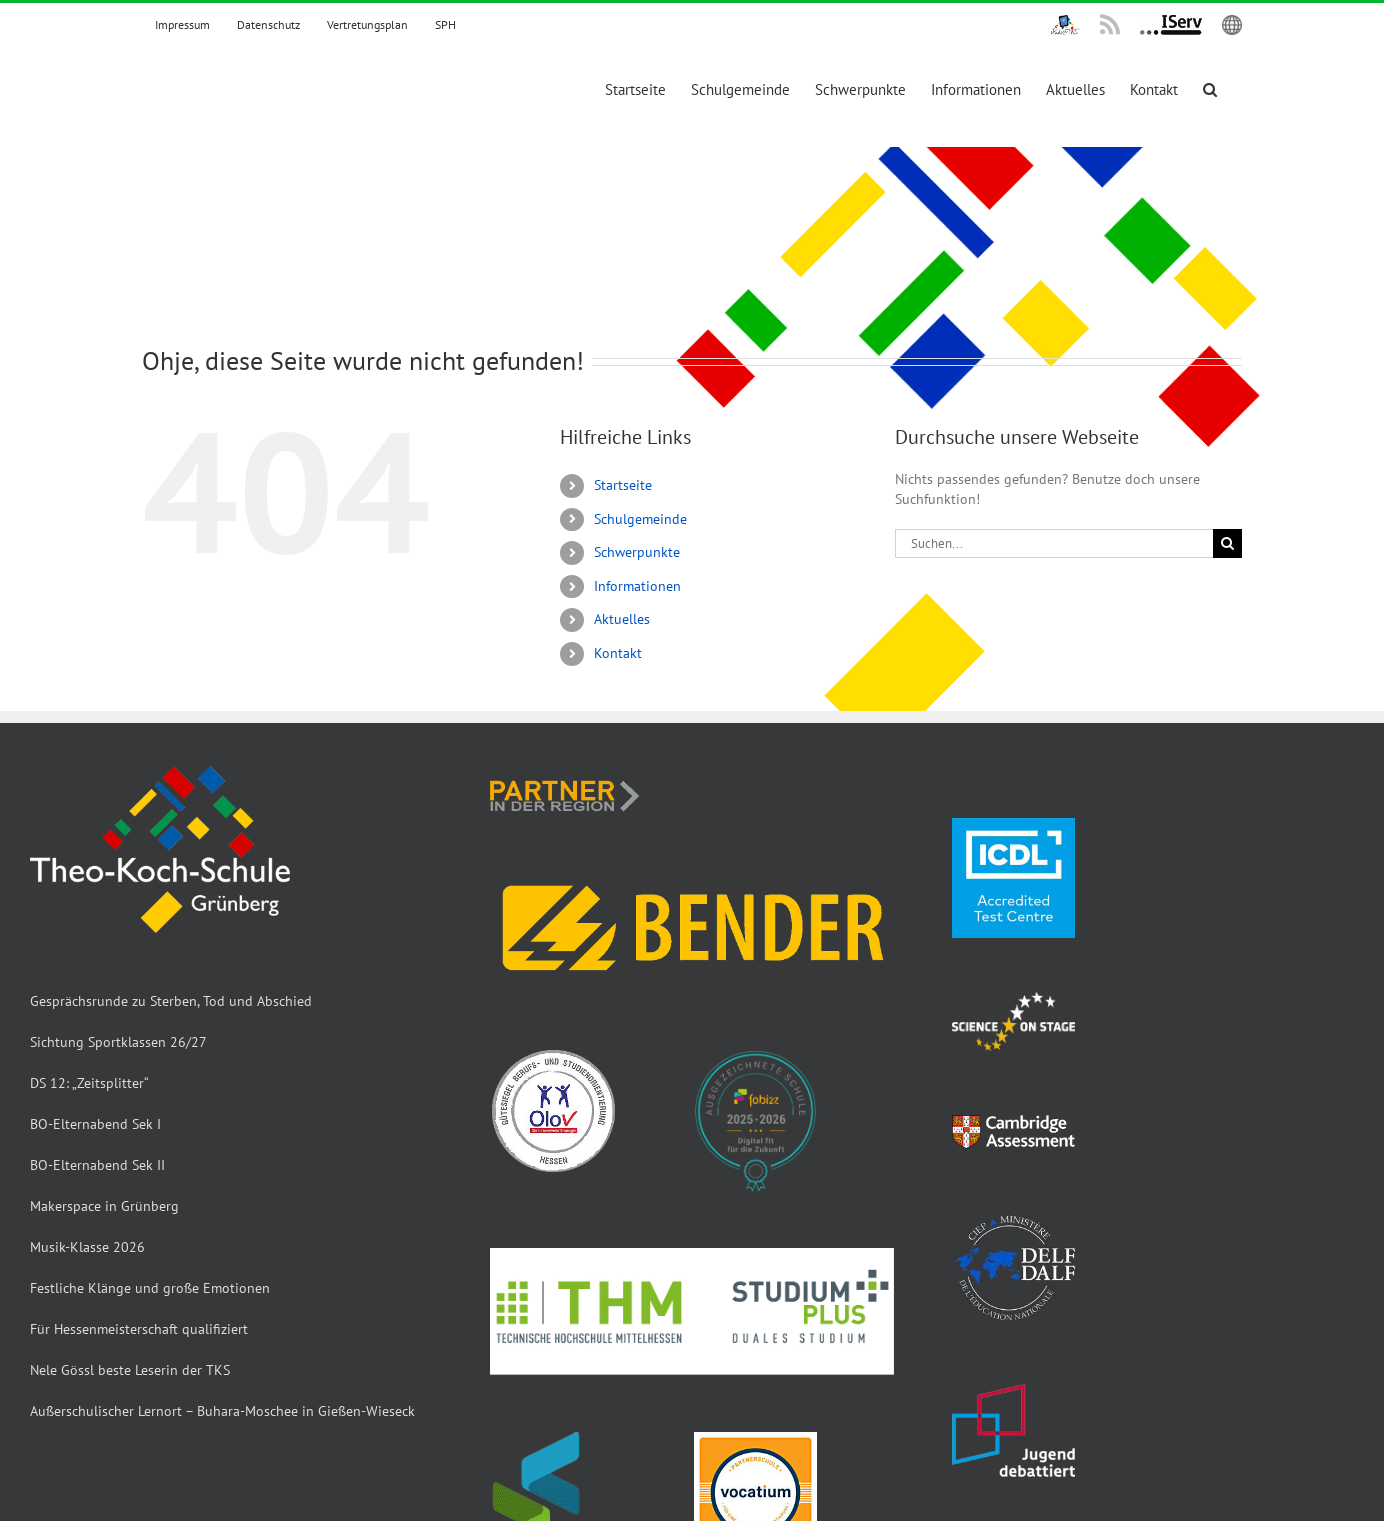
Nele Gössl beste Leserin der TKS (130, 1370)
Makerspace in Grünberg (104, 1206)
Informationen (637, 586)
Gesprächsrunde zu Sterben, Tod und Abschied (171, 1001)
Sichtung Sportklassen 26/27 (118, 1042)
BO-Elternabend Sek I (95, 1124)
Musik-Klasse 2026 (87, 1247)
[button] (1210, 89)
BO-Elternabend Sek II (97, 1165)
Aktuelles (622, 619)
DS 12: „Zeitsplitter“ (89, 1083)
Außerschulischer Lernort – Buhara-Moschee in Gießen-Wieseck (222, 1411)
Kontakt (618, 653)
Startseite (623, 485)
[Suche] (1227, 543)
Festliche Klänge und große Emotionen (150, 1288)
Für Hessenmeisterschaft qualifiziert (139, 1329)
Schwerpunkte (637, 552)
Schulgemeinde (640, 519)
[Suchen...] (1054, 543)
